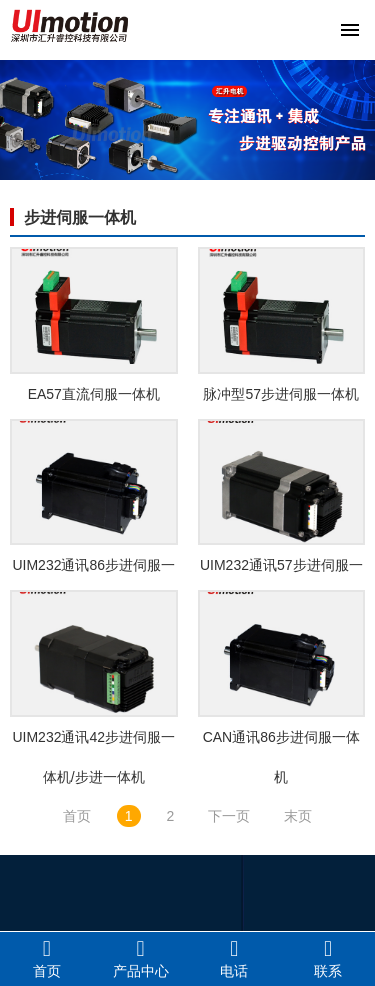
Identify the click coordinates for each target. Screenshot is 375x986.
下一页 (229, 816)
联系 (328, 958)
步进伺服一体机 (80, 217)
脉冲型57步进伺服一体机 (281, 394)
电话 (235, 958)
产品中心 (141, 958)
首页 (77, 816)
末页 (298, 816)
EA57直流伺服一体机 (94, 394)
